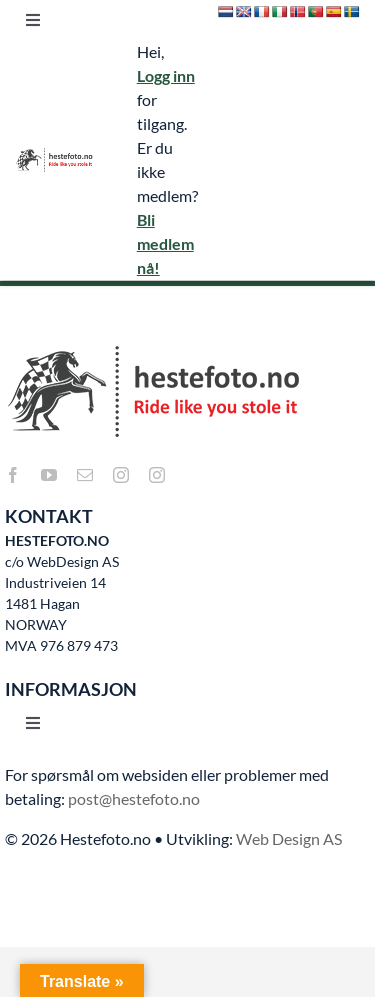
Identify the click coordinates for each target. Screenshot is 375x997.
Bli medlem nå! (165, 243)
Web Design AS (289, 838)
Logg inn (166, 75)
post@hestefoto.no (134, 798)
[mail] (85, 475)
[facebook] (13, 475)
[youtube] (49, 475)
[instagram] (121, 475)
